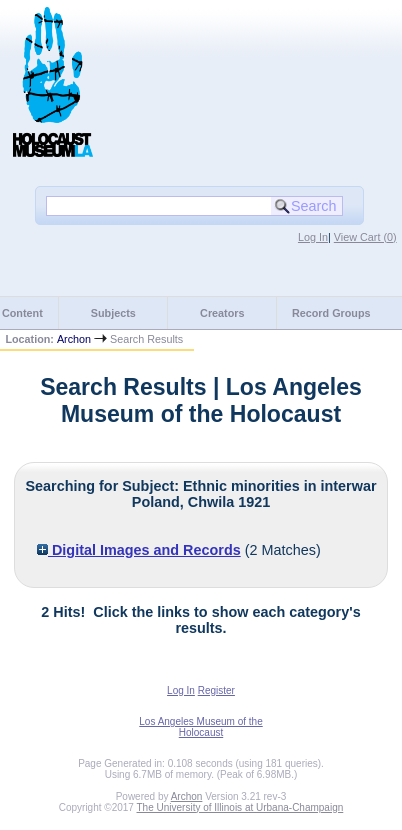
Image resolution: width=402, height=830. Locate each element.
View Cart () (365, 237)
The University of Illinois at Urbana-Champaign (240, 807)
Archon (74, 339)
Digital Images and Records (139, 550)
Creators (222, 313)
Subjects (113, 313)
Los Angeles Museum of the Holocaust (200, 727)
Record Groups (331, 313)
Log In (313, 237)
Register (216, 690)
